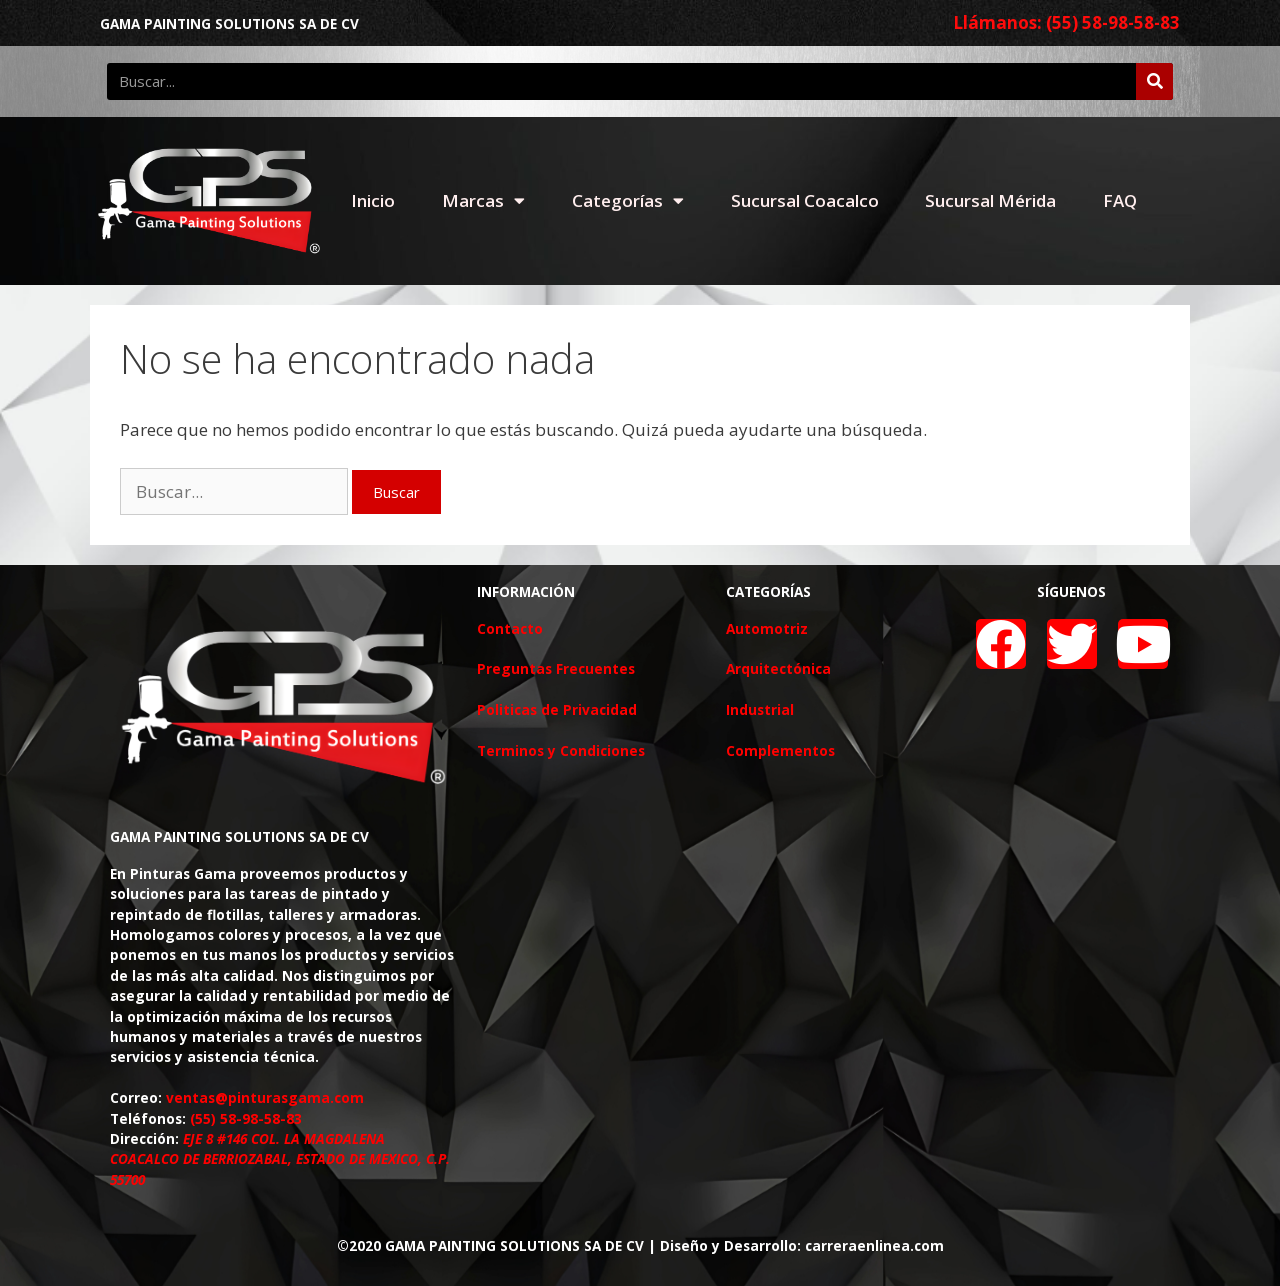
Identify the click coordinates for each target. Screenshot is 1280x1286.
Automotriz (767, 628)
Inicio (373, 200)
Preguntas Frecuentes (556, 668)
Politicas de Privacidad (557, 709)
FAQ (1120, 200)
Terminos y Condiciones (561, 750)
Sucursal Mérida (990, 200)
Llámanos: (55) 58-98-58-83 (1066, 22)
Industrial (760, 709)
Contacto (510, 628)
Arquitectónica (778, 668)
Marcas (483, 200)
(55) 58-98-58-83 (246, 1118)
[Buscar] (1154, 81)
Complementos (780, 750)
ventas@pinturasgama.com (265, 1097)
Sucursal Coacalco (805, 200)
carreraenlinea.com (874, 1245)
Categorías (628, 200)
